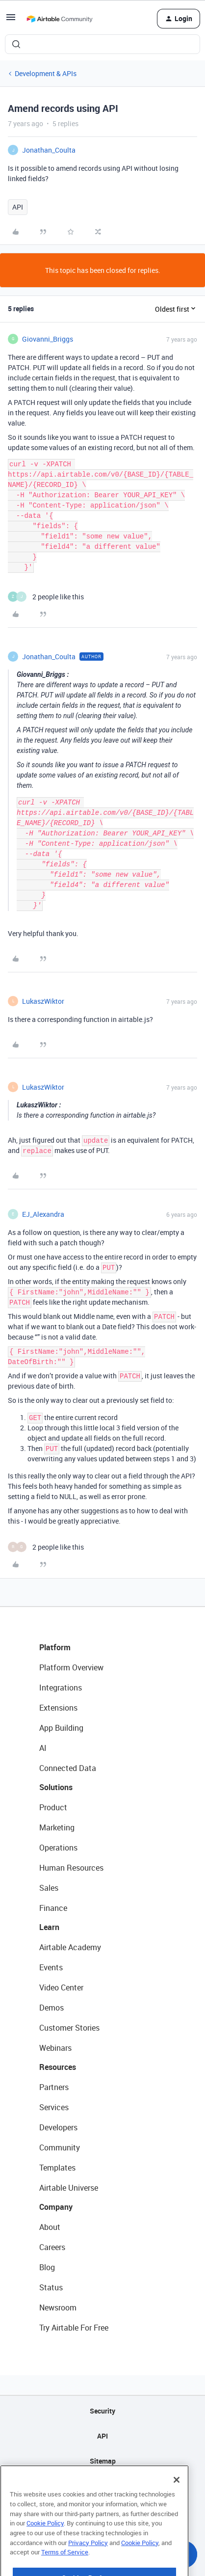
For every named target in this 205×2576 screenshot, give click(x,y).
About (49, 2227)
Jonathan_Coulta (49, 150)
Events (51, 1967)
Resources (57, 2067)
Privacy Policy (88, 2567)
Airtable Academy (70, 1947)
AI (43, 1748)
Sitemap (103, 2461)
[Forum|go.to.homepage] (59, 19)
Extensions (58, 1707)
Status (51, 2287)
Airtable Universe (68, 2187)
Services (54, 2107)
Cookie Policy (45, 2548)
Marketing (57, 1827)
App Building (61, 1727)
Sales (48, 1887)
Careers (52, 2247)
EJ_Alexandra (43, 1214)
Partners (54, 2087)
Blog (47, 2267)
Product (53, 1807)
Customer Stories (69, 2027)
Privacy (102, 2486)
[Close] (176, 2505)
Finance (53, 1908)
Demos (51, 2007)
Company (56, 2206)
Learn (49, 1927)
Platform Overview (71, 1667)
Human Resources (71, 1867)
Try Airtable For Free (73, 2327)
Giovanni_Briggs (47, 339)
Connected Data (67, 1768)
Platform (55, 1647)
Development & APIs (46, 73)
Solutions (56, 1787)
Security (102, 2410)
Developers (58, 2127)
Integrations (60, 1687)
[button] (11, 20)
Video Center (61, 1987)
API (17, 207)
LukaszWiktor (43, 1001)
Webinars (55, 2047)
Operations (58, 1847)
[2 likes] (46, 596)
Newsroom (58, 2307)
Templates (57, 2167)
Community (59, 2147)
